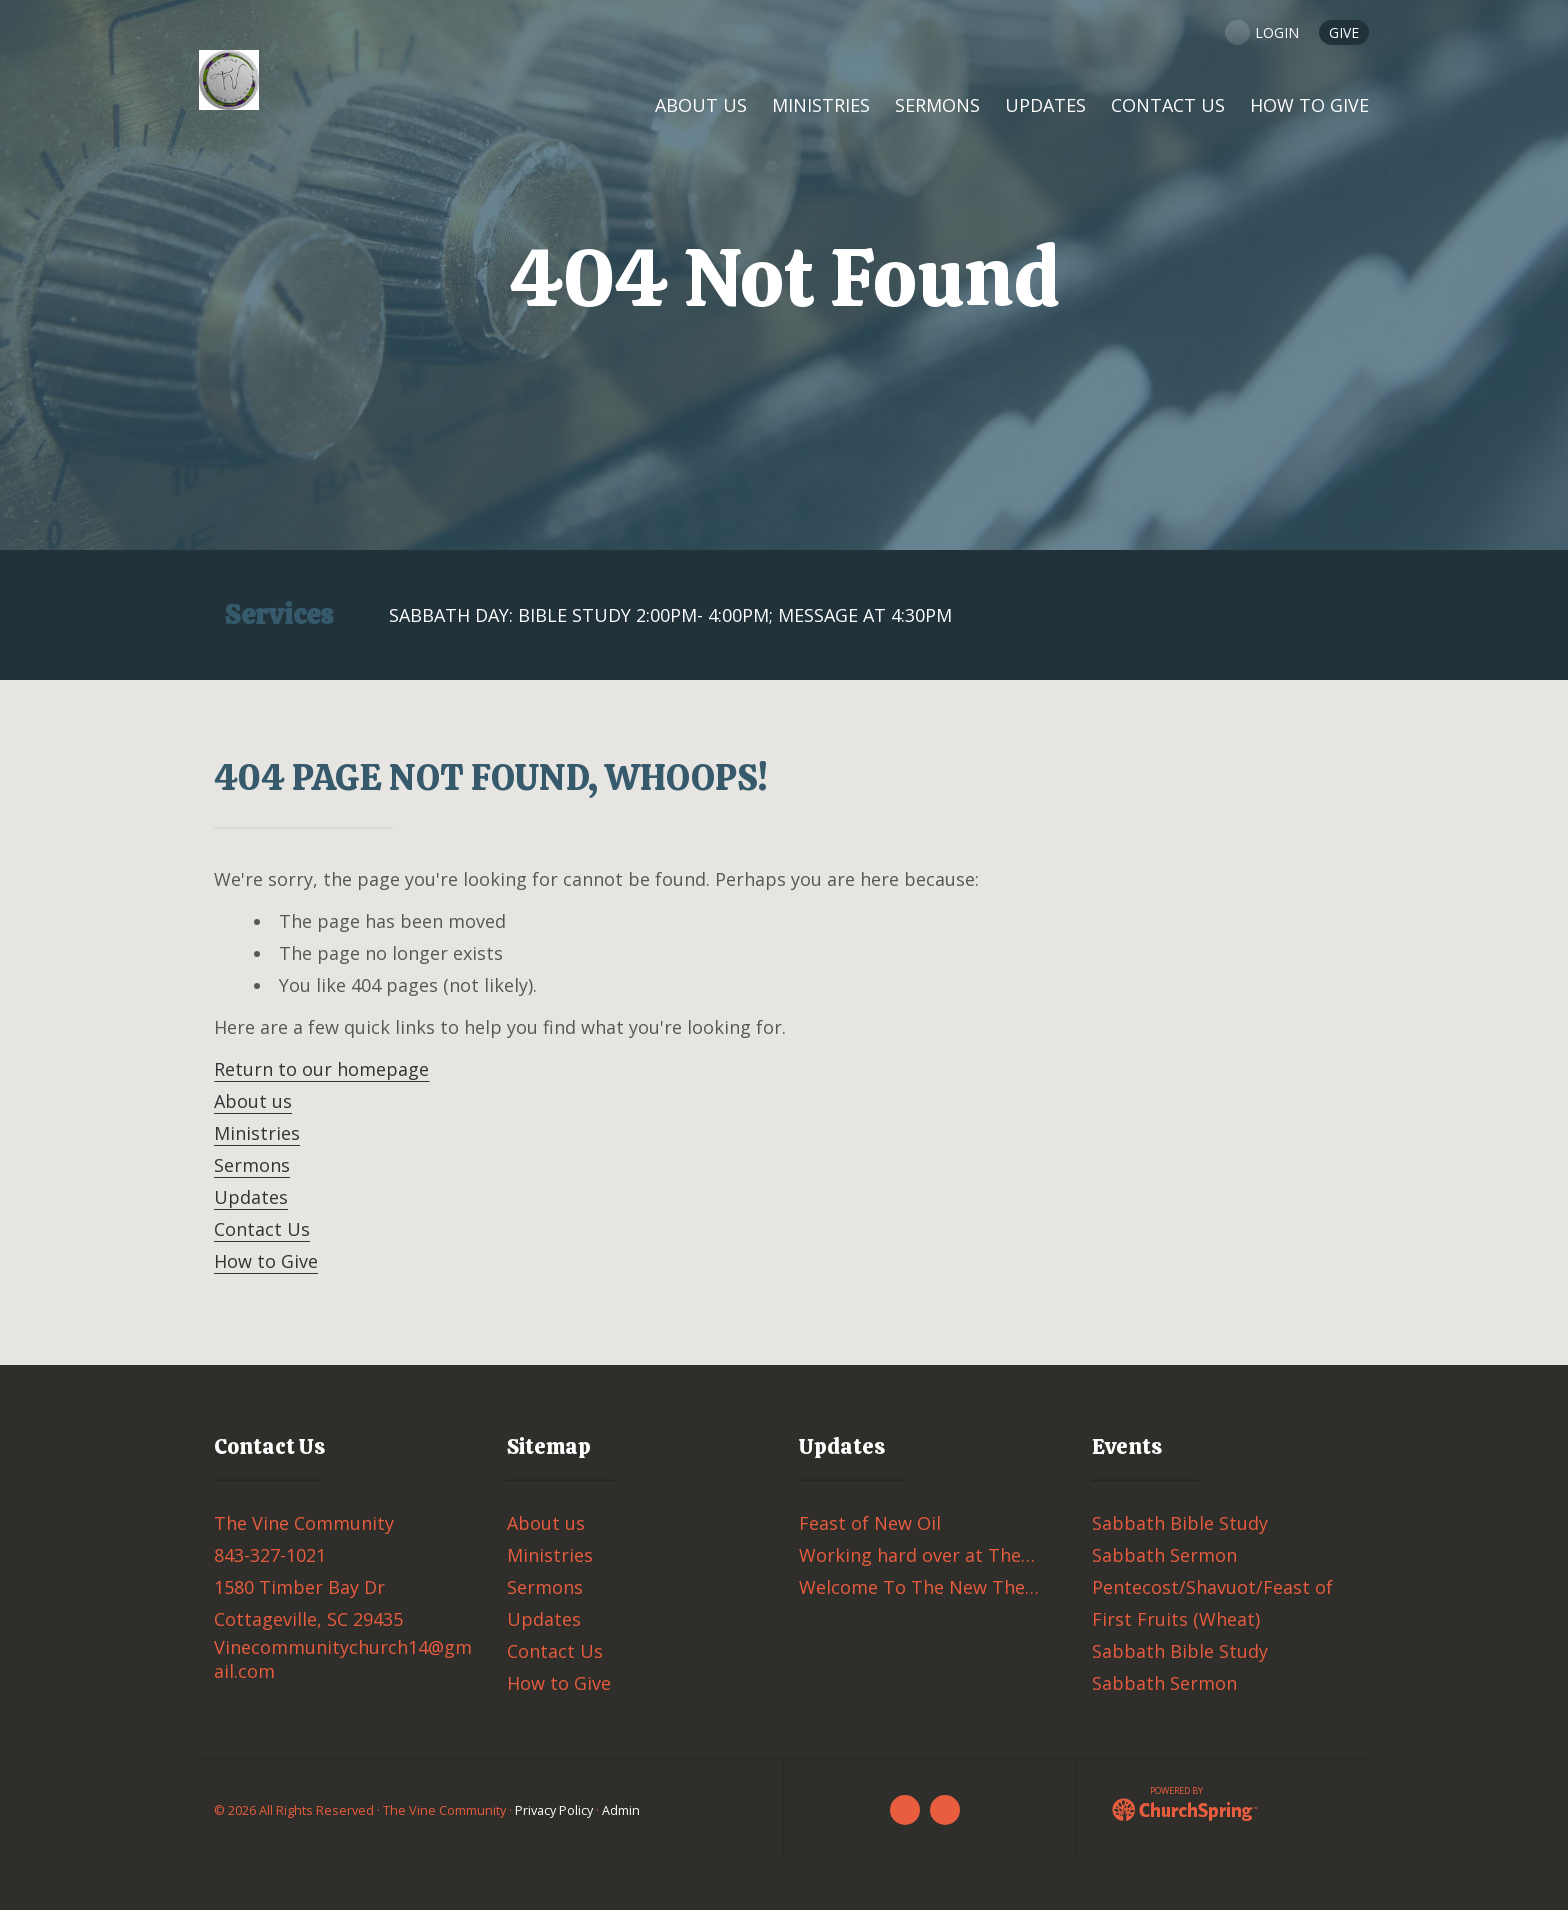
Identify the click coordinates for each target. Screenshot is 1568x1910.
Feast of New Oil (870, 1523)
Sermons (252, 1165)
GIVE (1344, 32)
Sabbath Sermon (1164, 1555)
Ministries (257, 1133)
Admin (621, 1810)
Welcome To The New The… (919, 1587)
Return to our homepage (321, 1069)
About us (253, 1101)
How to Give (266, 1261)
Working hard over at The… (917, 1555)
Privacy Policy (554, 1810)
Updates (251, 1197)
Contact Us (262, 1229)
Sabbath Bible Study (1180, 1523)
